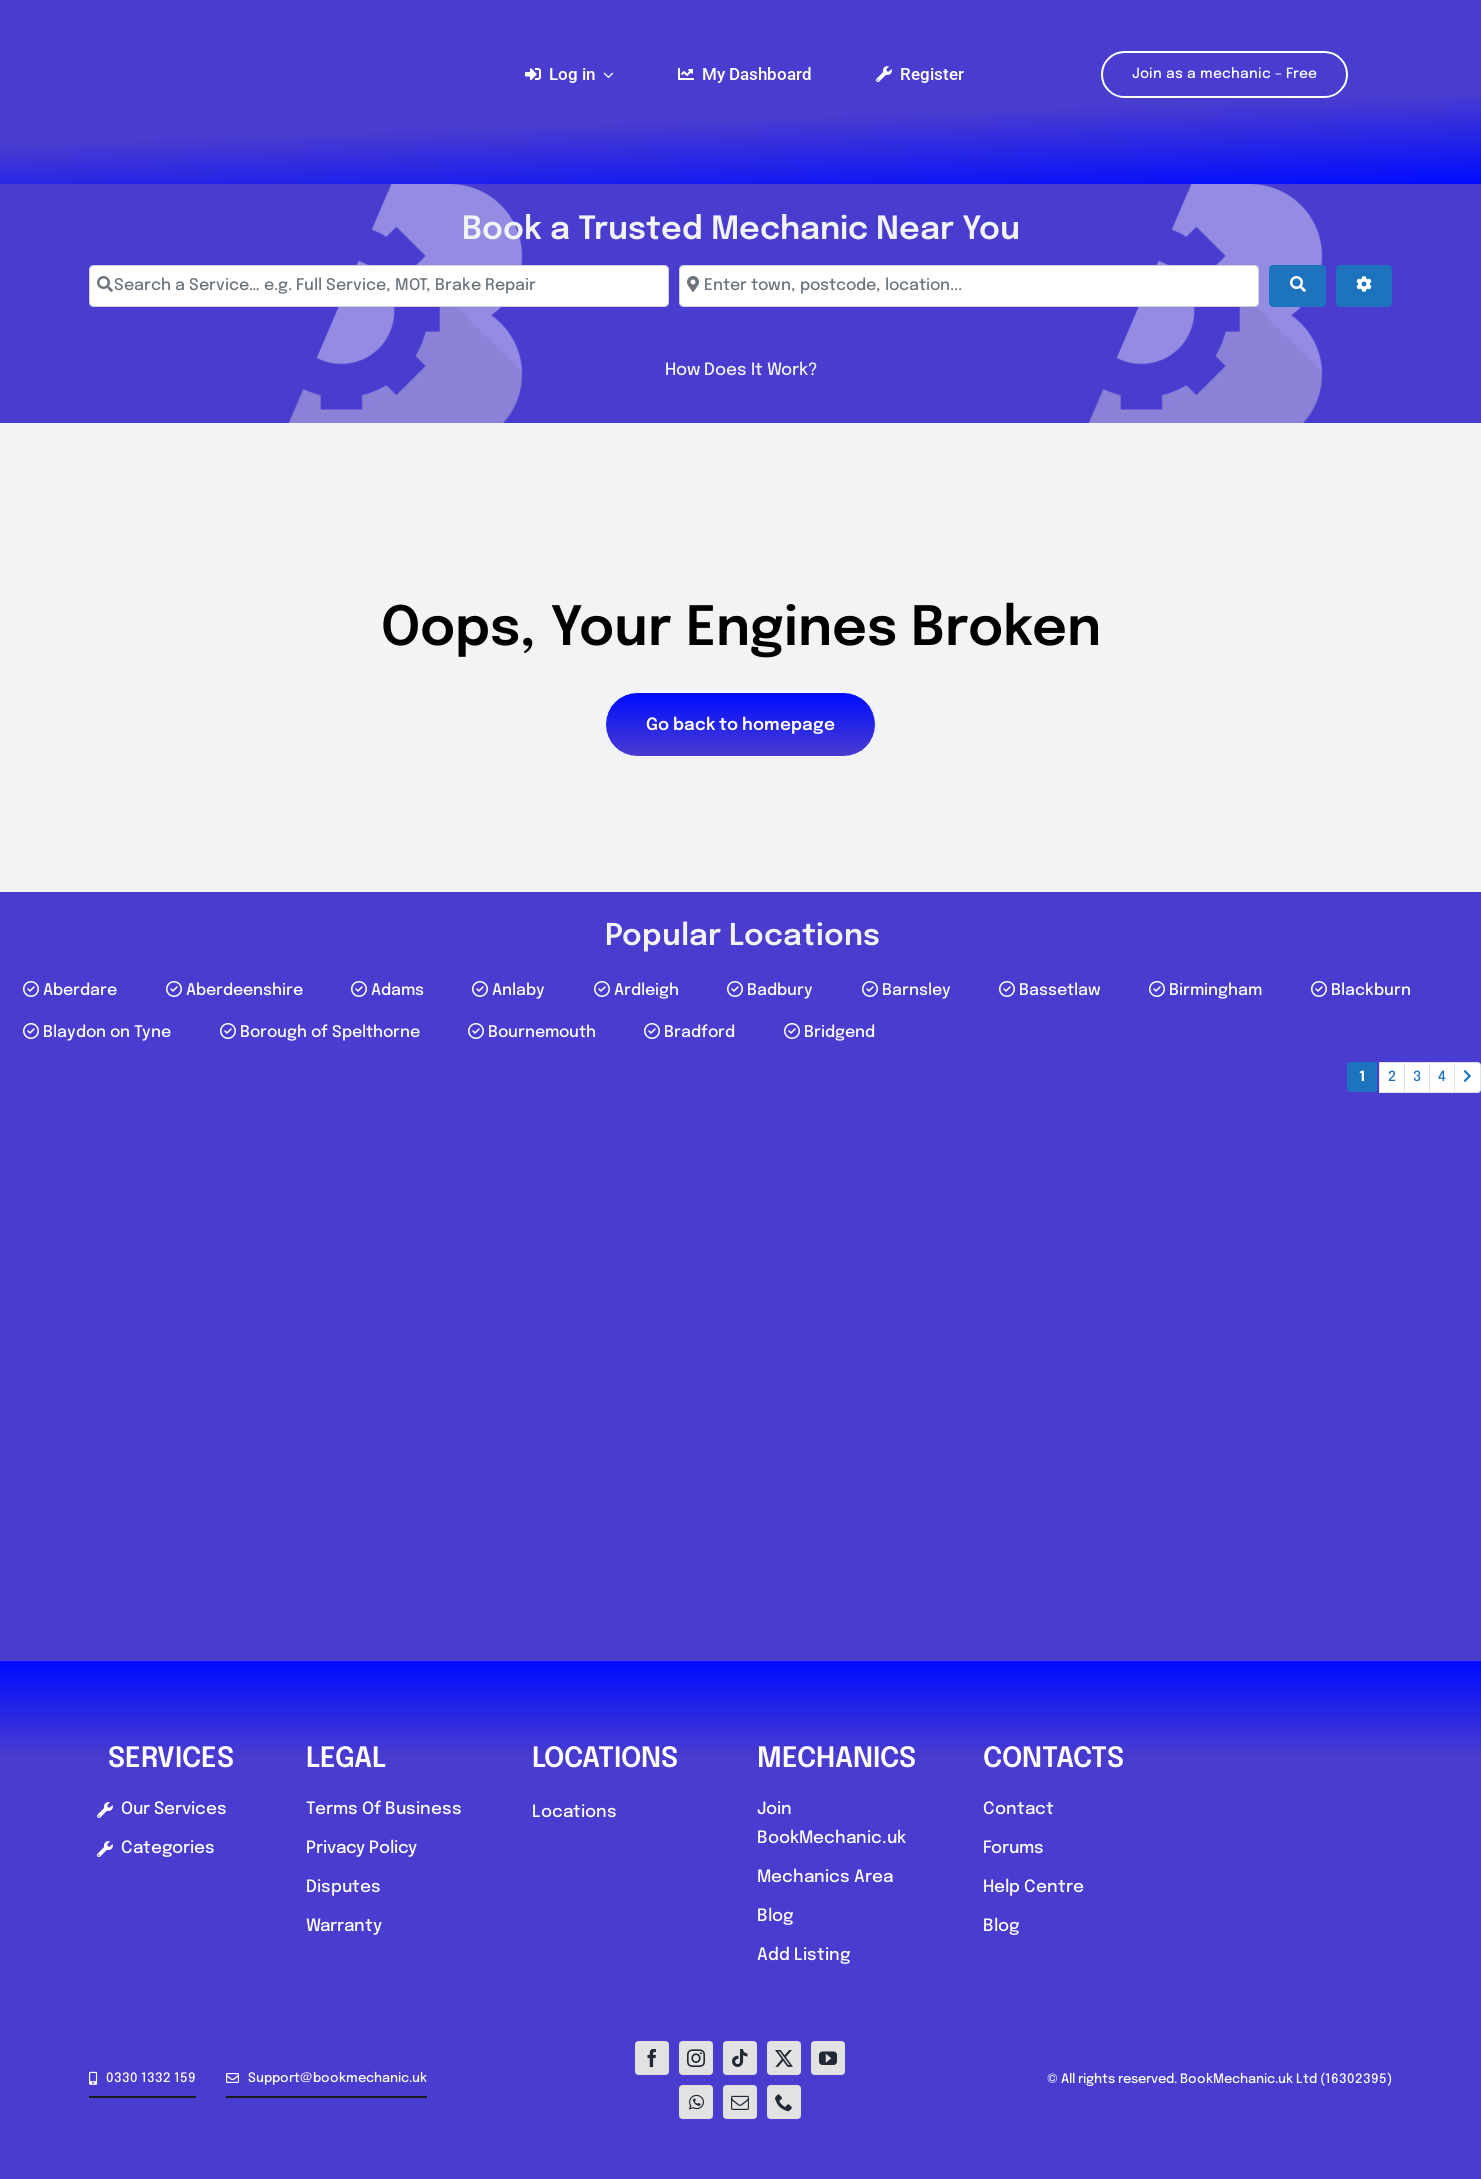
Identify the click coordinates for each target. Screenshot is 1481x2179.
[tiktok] (740, 2058)
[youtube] (828, 2058)
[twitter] (784, 2058)
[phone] (784, 2102)
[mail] (740, 2102)
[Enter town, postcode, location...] (969, 286)
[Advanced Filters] (1364, 286)
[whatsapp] (696, 2102)
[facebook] (652, 2058)
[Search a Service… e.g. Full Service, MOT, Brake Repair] (379, 286)
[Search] (1297, 286)
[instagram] (696, 2058)
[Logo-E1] (281, 8)
